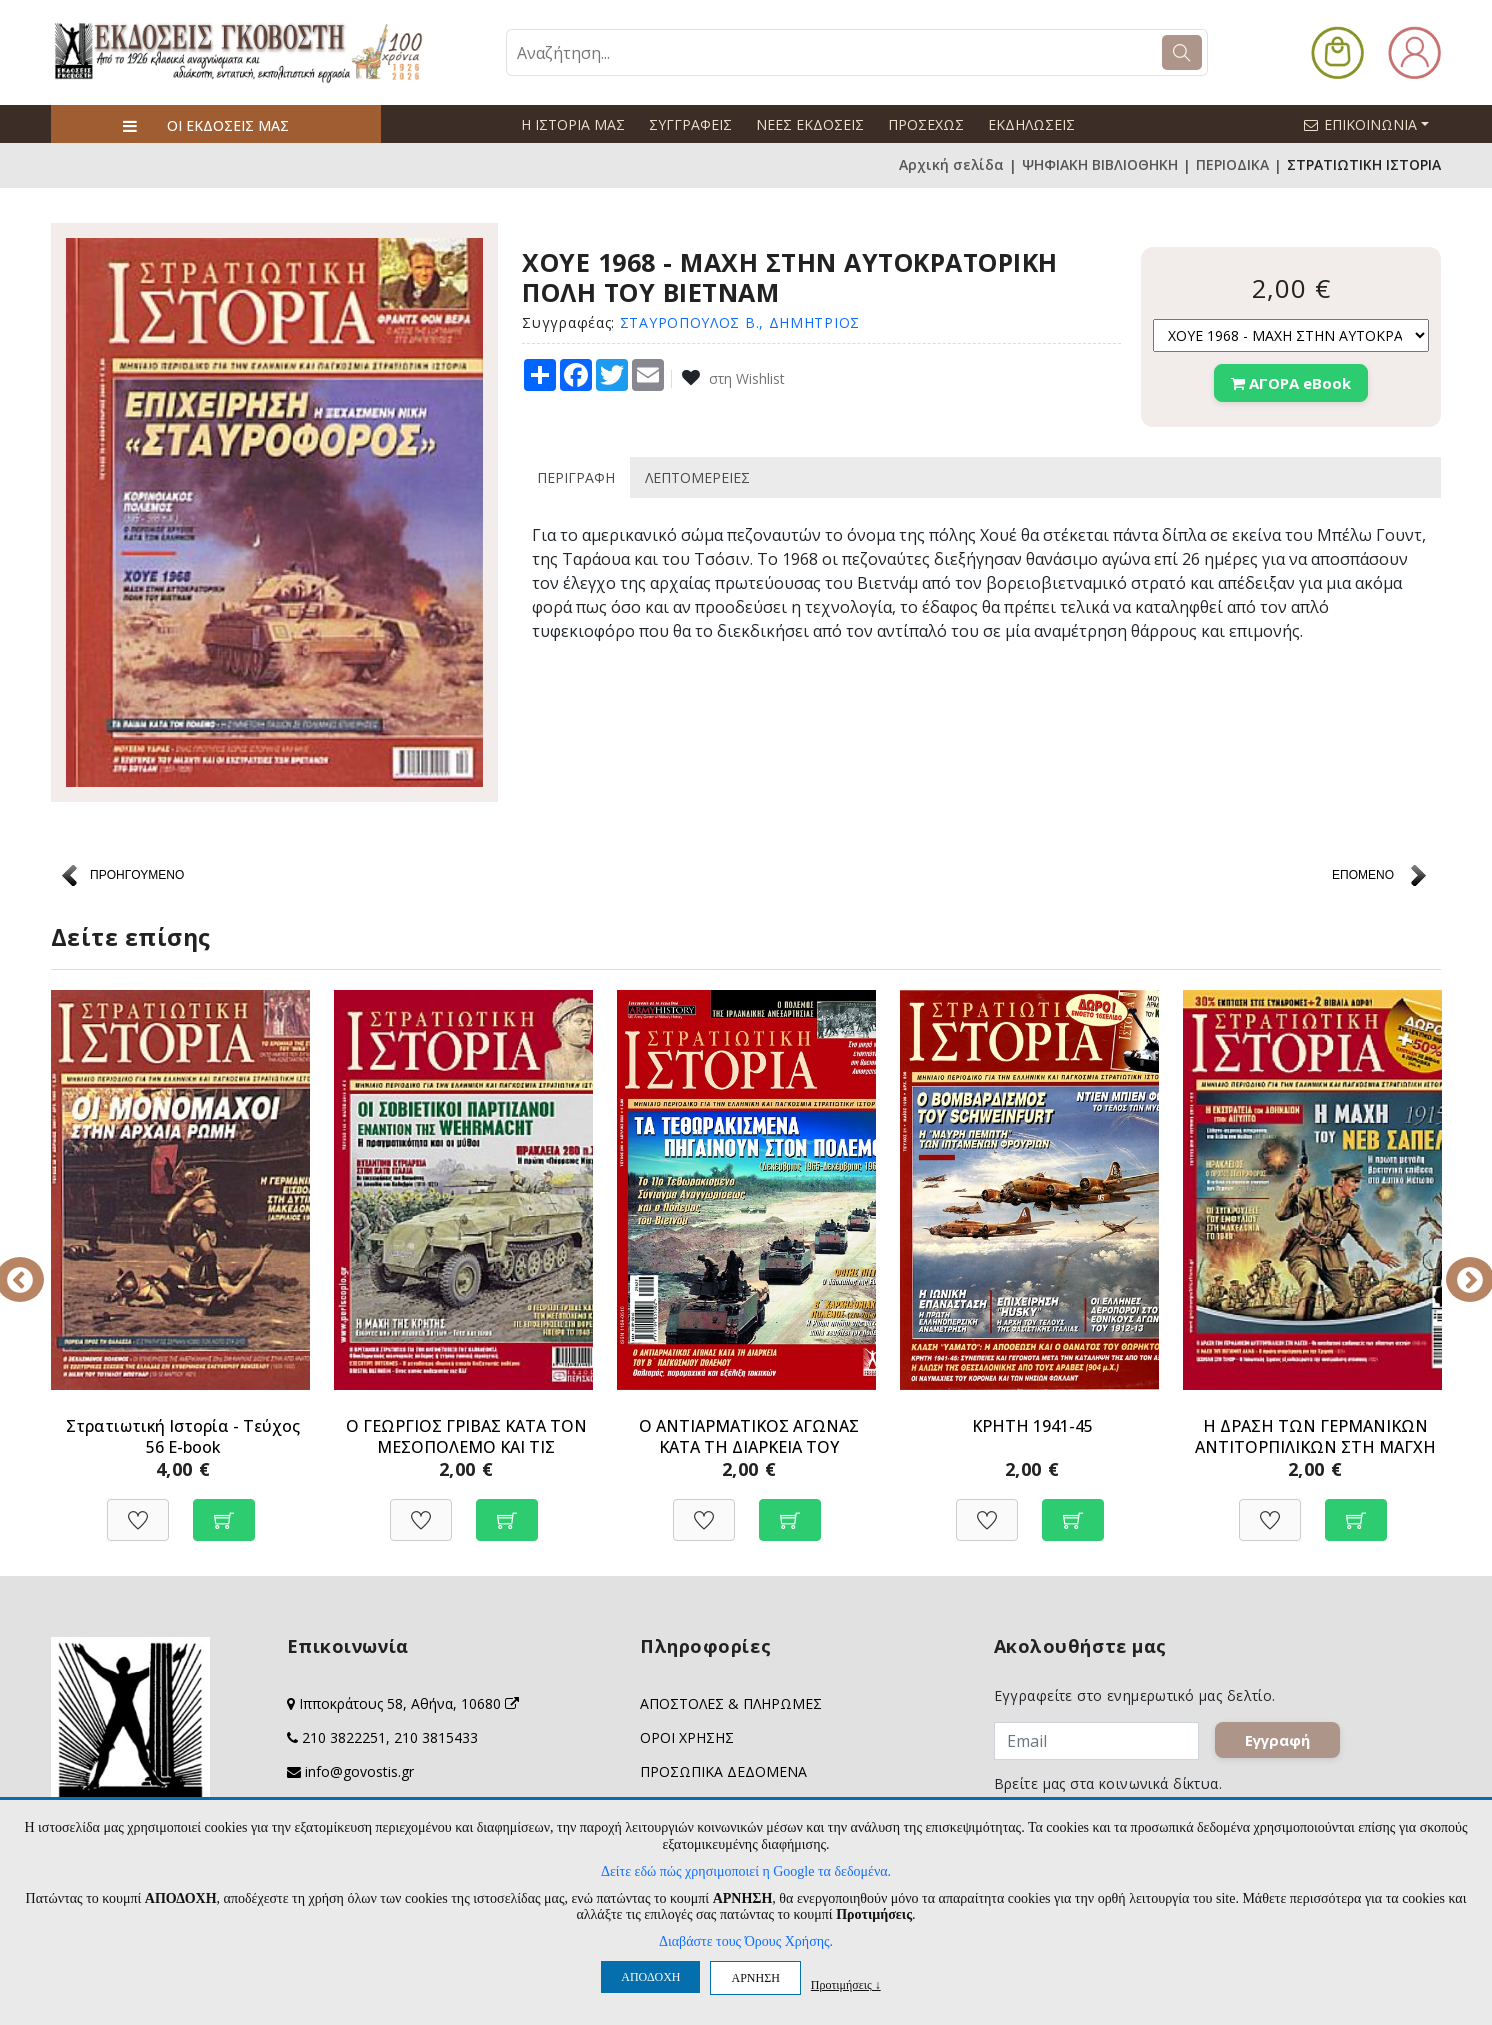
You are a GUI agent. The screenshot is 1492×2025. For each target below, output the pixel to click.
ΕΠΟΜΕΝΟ (1363, 875)
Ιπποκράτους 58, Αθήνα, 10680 (409, 1703)
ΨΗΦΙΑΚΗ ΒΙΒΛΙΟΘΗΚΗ (1100, 165)
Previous (36, 1266)
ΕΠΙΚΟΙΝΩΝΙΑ (1375, 124)
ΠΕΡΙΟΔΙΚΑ (1232, 165)
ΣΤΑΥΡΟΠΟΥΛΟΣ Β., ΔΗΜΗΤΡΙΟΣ (740, 322)
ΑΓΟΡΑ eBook (1291, 383)
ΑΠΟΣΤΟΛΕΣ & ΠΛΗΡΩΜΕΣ (731, 1703)
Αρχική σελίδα (951, 165)
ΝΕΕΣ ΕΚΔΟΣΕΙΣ (810, 124)
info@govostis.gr (359, 1771)
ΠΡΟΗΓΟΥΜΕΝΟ (137, 875)
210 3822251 (344, 1737)
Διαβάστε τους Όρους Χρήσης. (746, 1941)
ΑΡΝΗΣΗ (755, 1978)
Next (1456, 1266)
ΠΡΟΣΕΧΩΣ (926, 124)
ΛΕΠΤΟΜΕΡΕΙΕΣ (697, 477)
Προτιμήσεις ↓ (846, 1984)
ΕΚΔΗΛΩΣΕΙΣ (1031, 124)
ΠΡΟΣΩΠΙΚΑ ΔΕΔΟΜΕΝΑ (723, 1771)
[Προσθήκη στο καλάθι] (224, 1509)
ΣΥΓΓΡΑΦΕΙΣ (690, 124)
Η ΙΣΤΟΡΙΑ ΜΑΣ (573, 124)
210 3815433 (436, 1737)
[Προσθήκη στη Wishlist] (138, 1509)
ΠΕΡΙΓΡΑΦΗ (576, 477)
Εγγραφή (1285, 1749)
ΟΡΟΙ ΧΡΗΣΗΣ (687, 1737)
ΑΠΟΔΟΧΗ (650, 1977)
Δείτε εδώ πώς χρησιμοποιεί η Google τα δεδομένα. (746, 1871)
